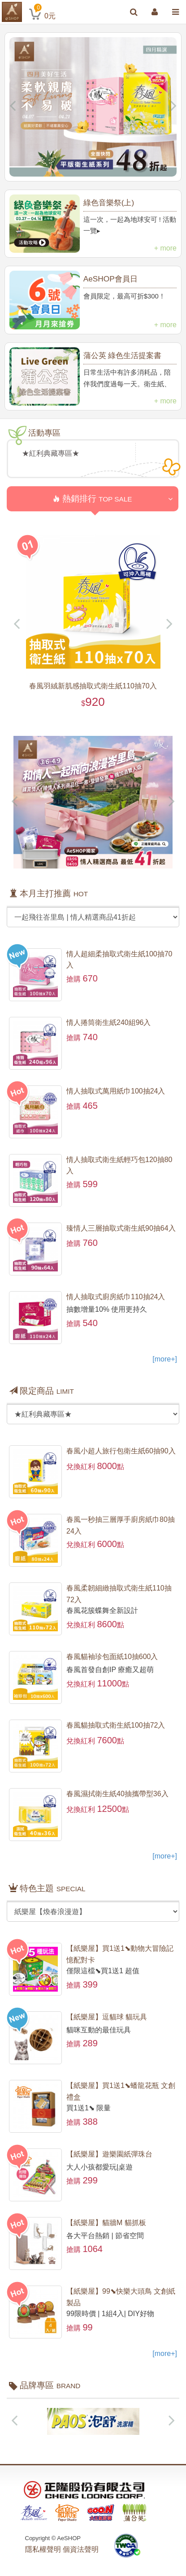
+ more (165, 248)
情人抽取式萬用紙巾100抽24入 (115, 1091)
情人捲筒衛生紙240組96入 (108, 1022)
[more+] (164, 1359)
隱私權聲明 (43, 2549)
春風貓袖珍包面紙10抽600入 (112, 1656)
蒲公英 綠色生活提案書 (122, 355)
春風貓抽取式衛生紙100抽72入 (115, 1725)
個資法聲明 (81, 2549)
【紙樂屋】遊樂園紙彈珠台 (109, 2154)
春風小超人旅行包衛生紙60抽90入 (121, 1451)
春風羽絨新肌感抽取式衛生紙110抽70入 (93, 686)
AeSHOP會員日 (110, 278)
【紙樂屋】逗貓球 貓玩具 (106, 2017)
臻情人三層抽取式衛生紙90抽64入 (121, 1228)
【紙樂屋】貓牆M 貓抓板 (106, 2222)
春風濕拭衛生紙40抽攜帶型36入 (117, 1794)
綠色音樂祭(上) (108, 202)
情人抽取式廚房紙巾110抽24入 (115, 1297)
